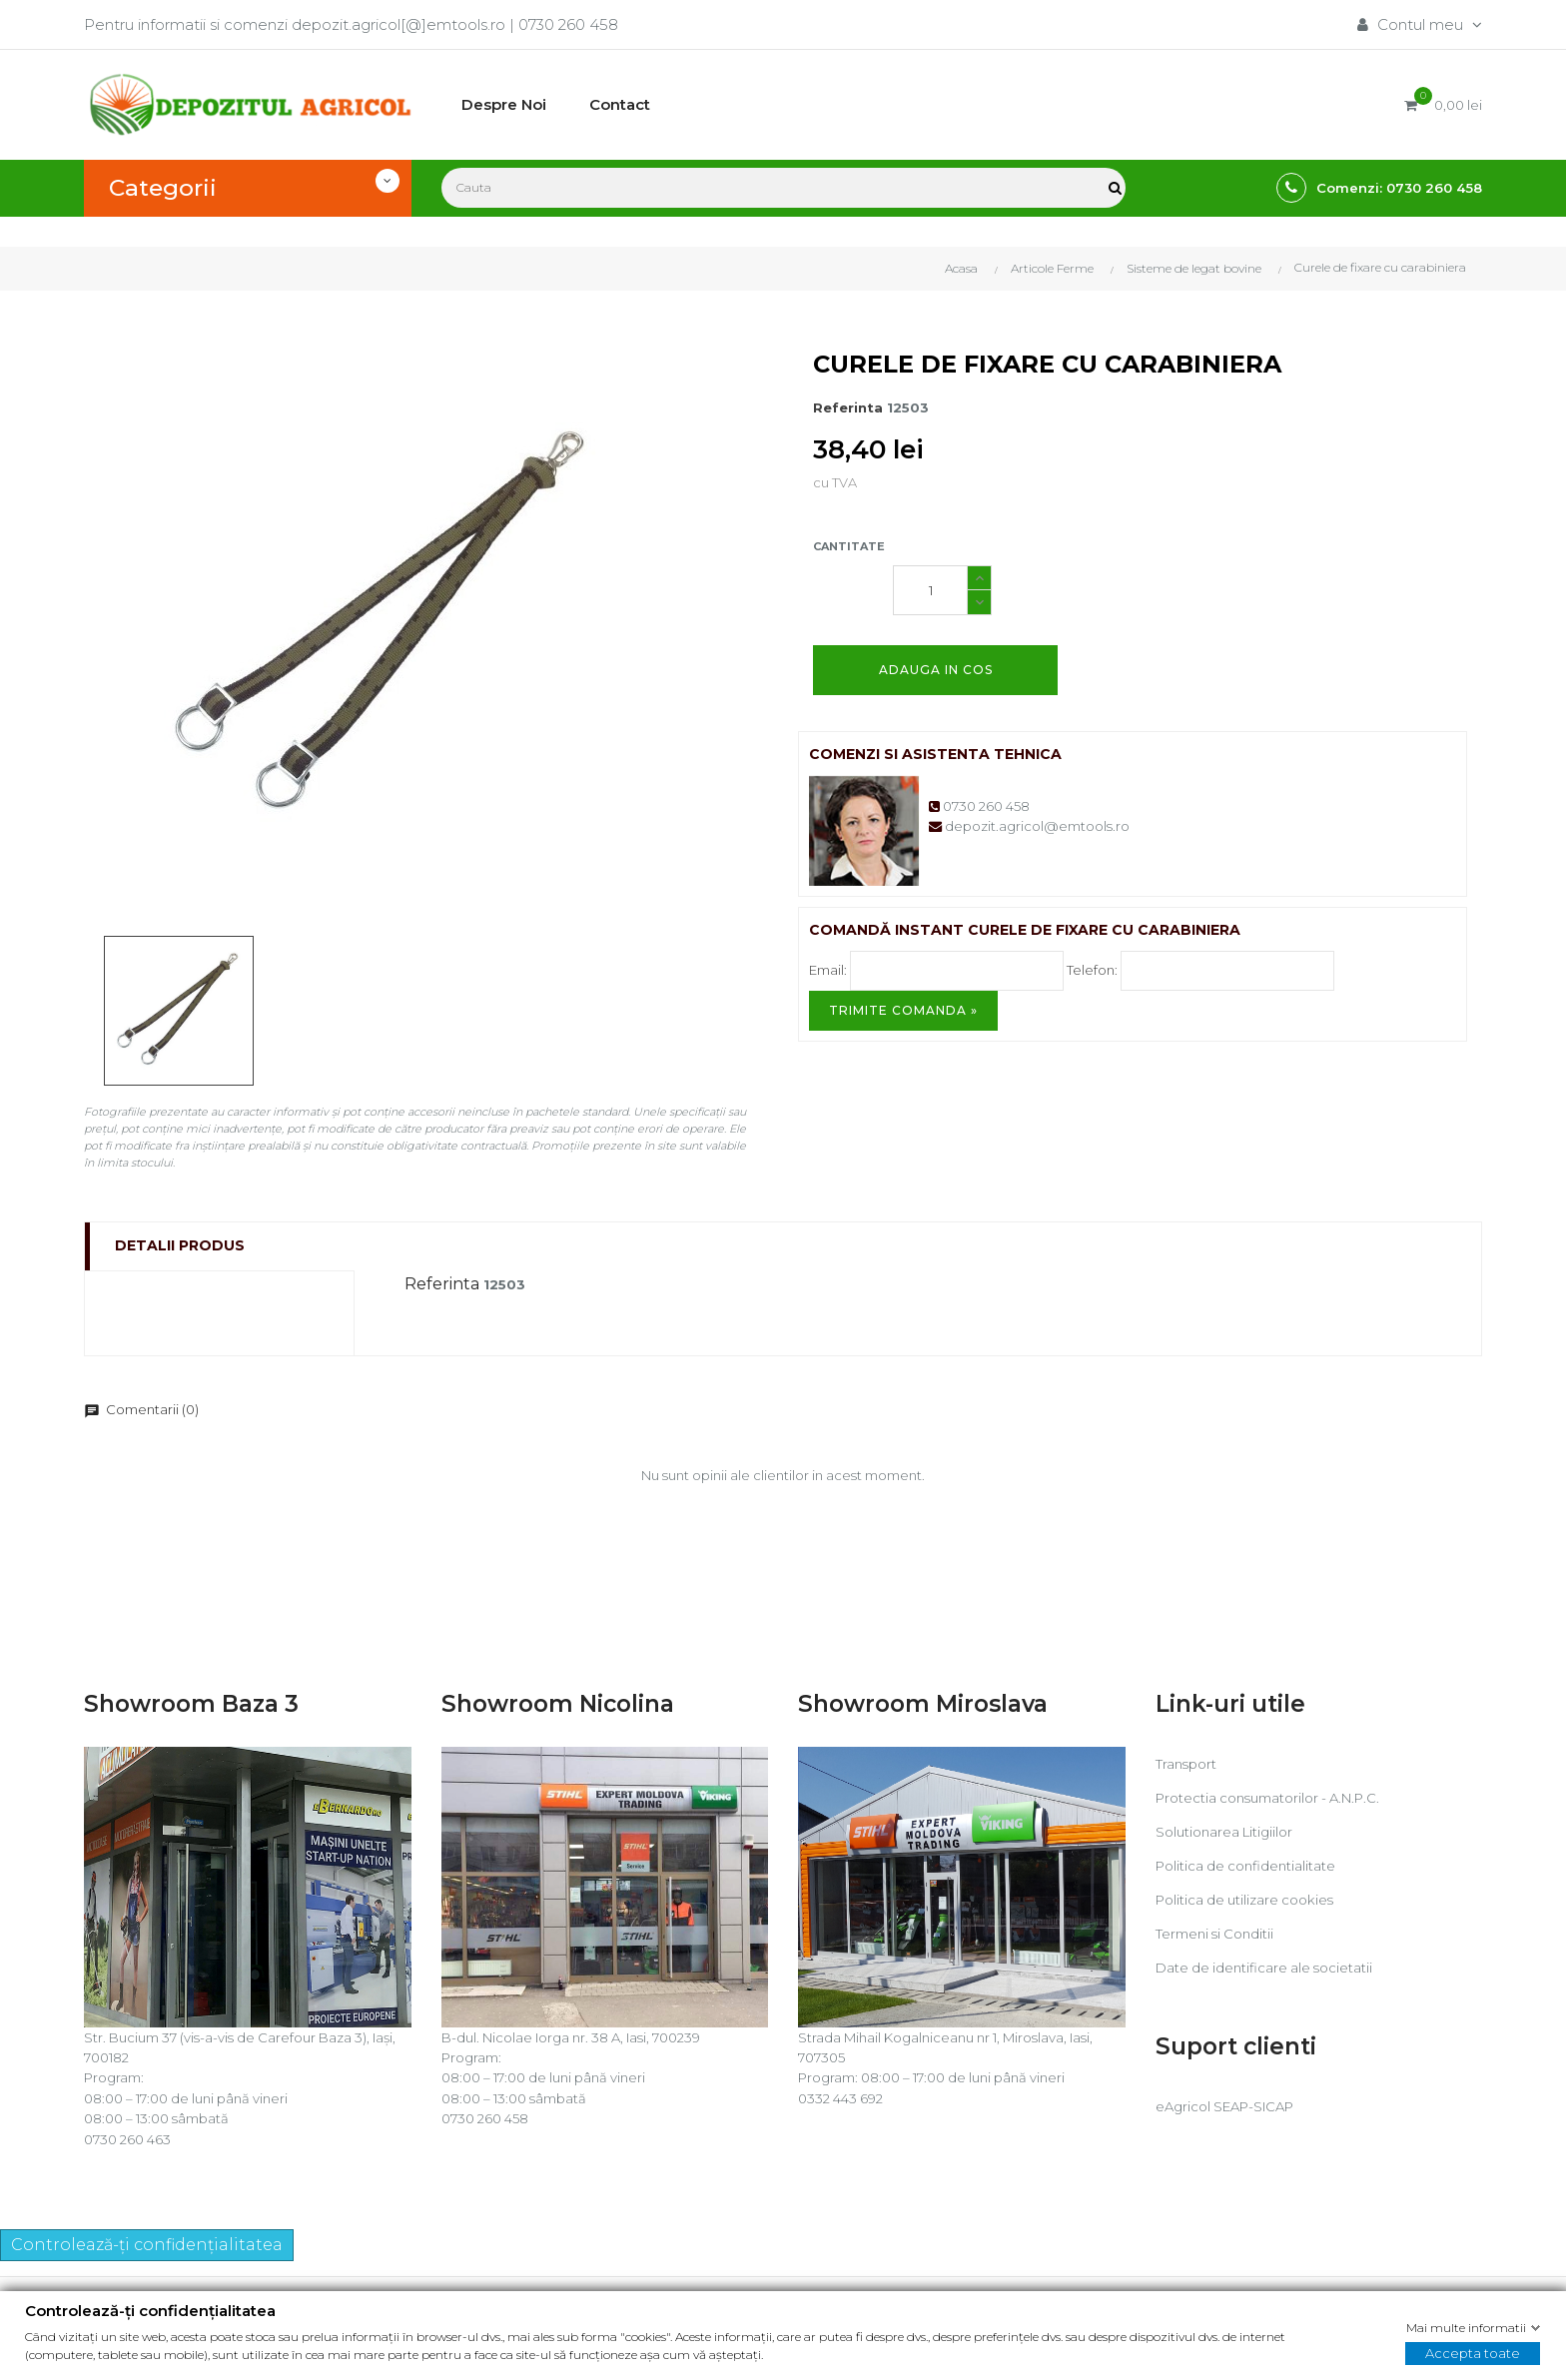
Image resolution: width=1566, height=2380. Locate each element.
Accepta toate (1472, 2353)
